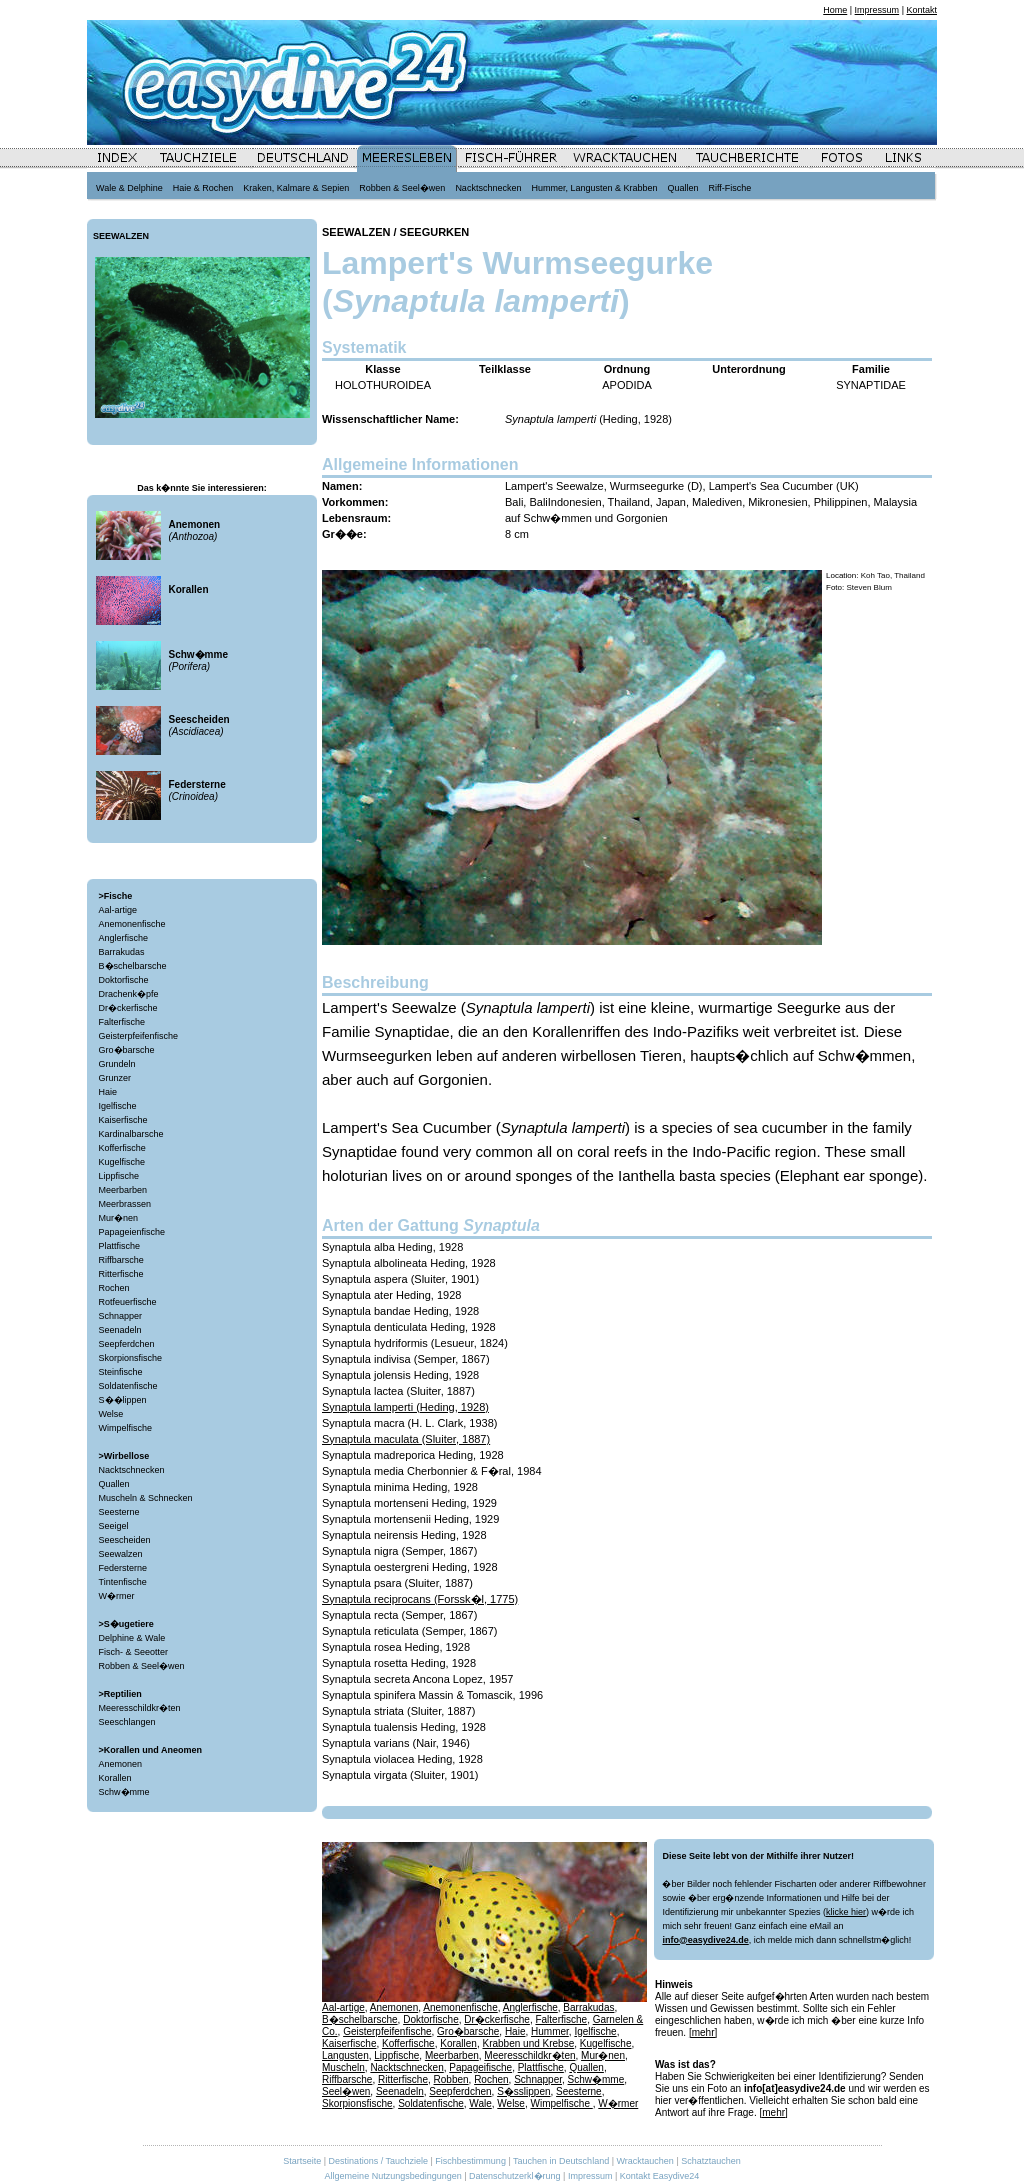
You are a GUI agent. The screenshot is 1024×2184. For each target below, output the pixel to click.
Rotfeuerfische (128, 1302)
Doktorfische (124, 980)
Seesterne (119, 1512)
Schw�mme (124, 1792)
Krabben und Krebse (528, 2043)
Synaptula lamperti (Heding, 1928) (405, 1407)
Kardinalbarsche (131, 1134)
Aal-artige (118, 910)
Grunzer (115, 1078)
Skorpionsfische (131, 1358)
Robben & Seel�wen (142, 1666)
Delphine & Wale (132, 1638)
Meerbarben (123, 1190)
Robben (451, 2079)
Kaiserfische (123, 1120)
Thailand (629, 502)
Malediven (717, 502)
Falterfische (122, 1022)
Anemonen (121, 1764)
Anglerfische (124, 938)
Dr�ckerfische (128, 1008)
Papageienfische (132, 1232)
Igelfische (118, 1106)
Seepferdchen (127, 1344)
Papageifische (480, 2067)
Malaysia (895, 502)
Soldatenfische (128, 1386)
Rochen (114, 1288)
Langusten (345, 2055)
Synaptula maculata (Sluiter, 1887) (406, 1439)
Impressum (877, 10)
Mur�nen (119, 1218)
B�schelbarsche (133, 966)
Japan (671, 502)
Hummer (550, 2031)
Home (835, 10)
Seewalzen (121, 1554)
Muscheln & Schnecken (146, 1498)
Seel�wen (346, 2091)
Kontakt (921, 10)
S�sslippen (523, 2091)
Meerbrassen (125, 1204)
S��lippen (123, 1400)
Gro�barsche (127, 1050)
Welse (111, 1414)
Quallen (114, 1484)
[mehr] (703, 2032)
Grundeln (117, 1064)
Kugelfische (122, 1162)
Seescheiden (125, 1540)
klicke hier (846, 1912)
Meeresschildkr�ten (140, 1708)
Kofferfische (122, 1148)
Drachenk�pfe (129, 994)
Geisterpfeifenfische (139, 1036)
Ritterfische (121, 1274)
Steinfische (121, 1372)
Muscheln (343, 2067)
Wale (480, 2103)
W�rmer (117, 1596)
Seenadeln (120, 1330)
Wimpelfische (126, 1428)
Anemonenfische (132, 924)
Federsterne (123, 1568)
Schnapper (121, 1316)
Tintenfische (123, 1582)
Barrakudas (122, 952)
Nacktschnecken (132, 1470)
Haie (108, 1092)
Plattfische (120, 1246)
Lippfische (119, 1176)
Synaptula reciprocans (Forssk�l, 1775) (420, 1599)
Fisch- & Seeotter (134, 1652)
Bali (514, 502)
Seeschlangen (127, 1722)
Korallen (115, 1778)
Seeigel (114, 1526)
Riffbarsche (121, 1260)
